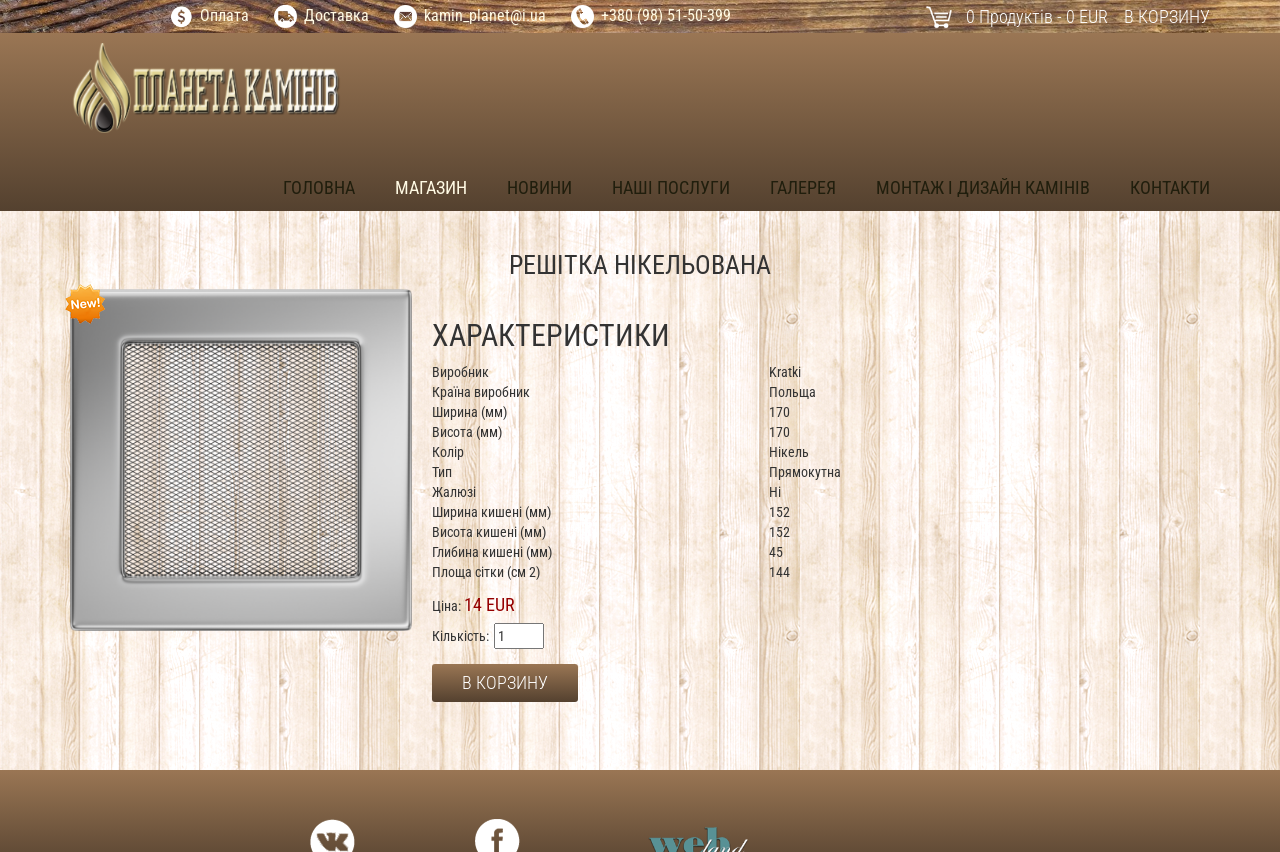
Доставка (336, 15)
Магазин (431, 187)
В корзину (1167, 16)
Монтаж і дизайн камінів (983, 187)
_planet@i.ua (504, 15)
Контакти (1170, 187)
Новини (539, 187)
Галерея (803, 187)
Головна (319, 187)
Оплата (224, 15)
